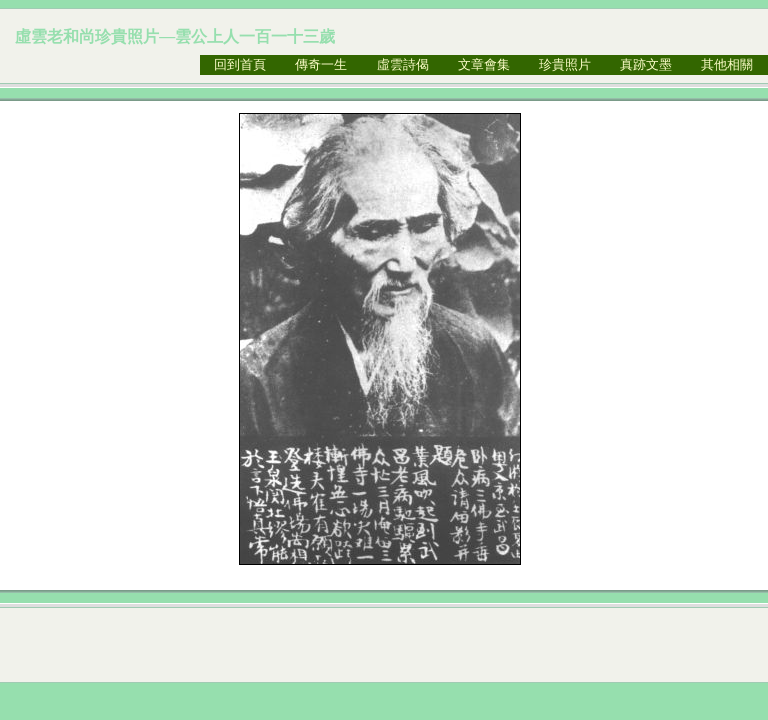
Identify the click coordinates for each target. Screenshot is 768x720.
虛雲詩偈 (403, 64)
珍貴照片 (565, 64)
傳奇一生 (321, 64)
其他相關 (727, 64)
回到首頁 (240, 64)
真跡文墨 (646, 64)
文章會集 (484, 64)
